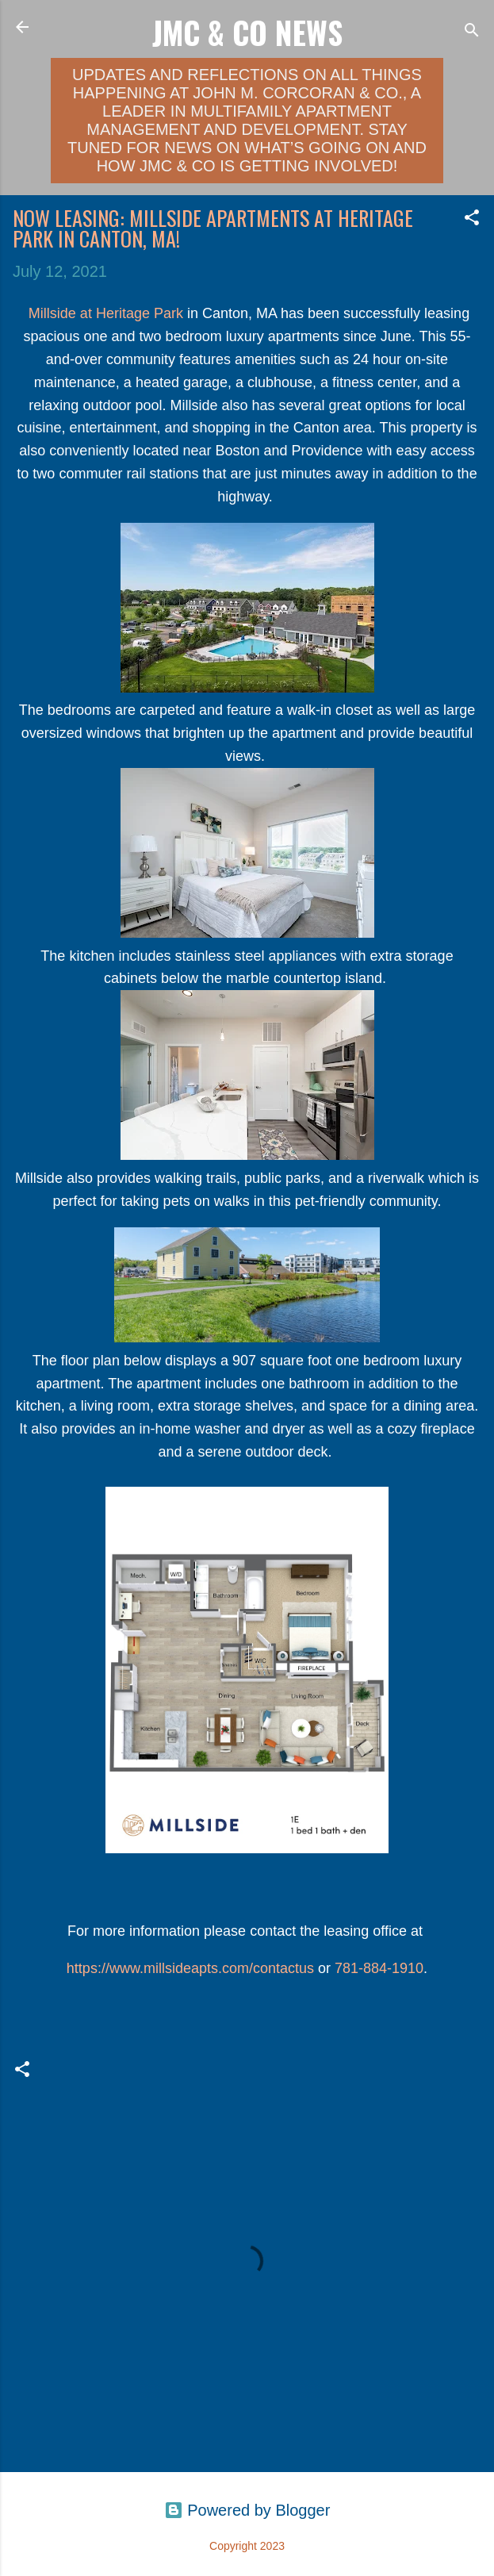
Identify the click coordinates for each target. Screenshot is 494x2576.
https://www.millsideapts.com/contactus (190, 1968)
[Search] (471, 32)
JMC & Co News (247, 32)
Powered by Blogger (247, 2510)
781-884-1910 (379, 1968)
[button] (471, 219)
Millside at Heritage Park (106, 313)
